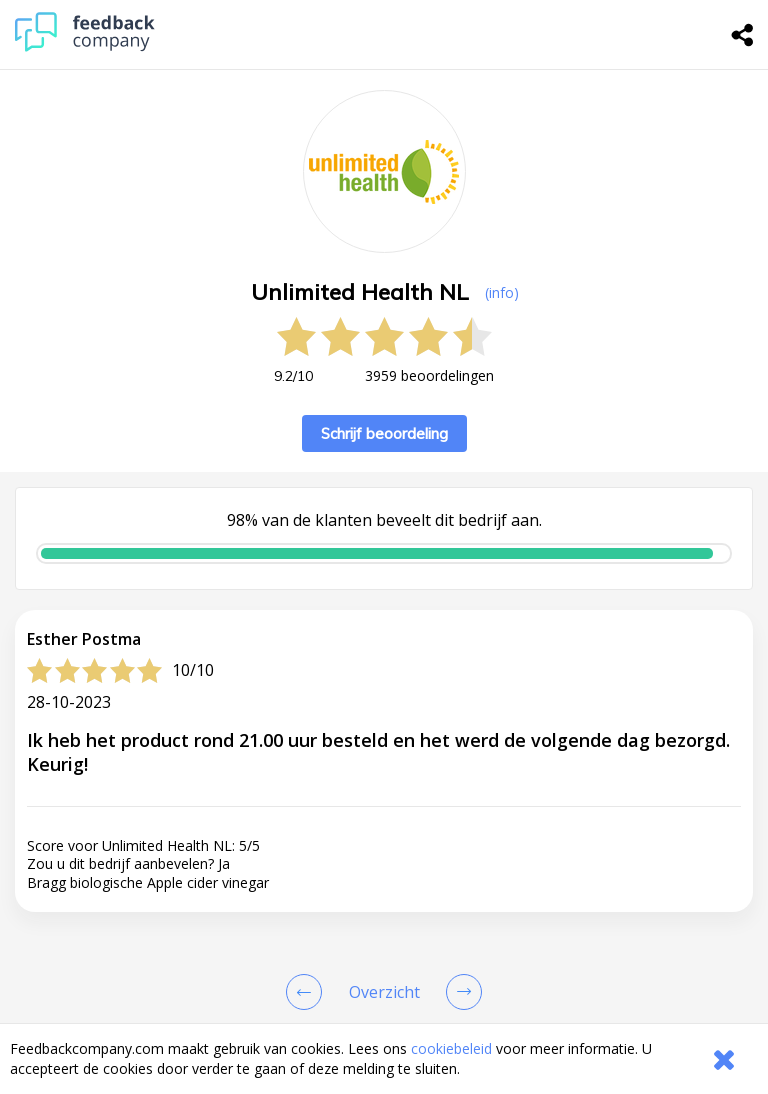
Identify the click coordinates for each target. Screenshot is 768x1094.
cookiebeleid (451, 1048)
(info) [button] (502, 292)
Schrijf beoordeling (384, 433)
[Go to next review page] (460, 992)
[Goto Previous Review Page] (308, 992)
